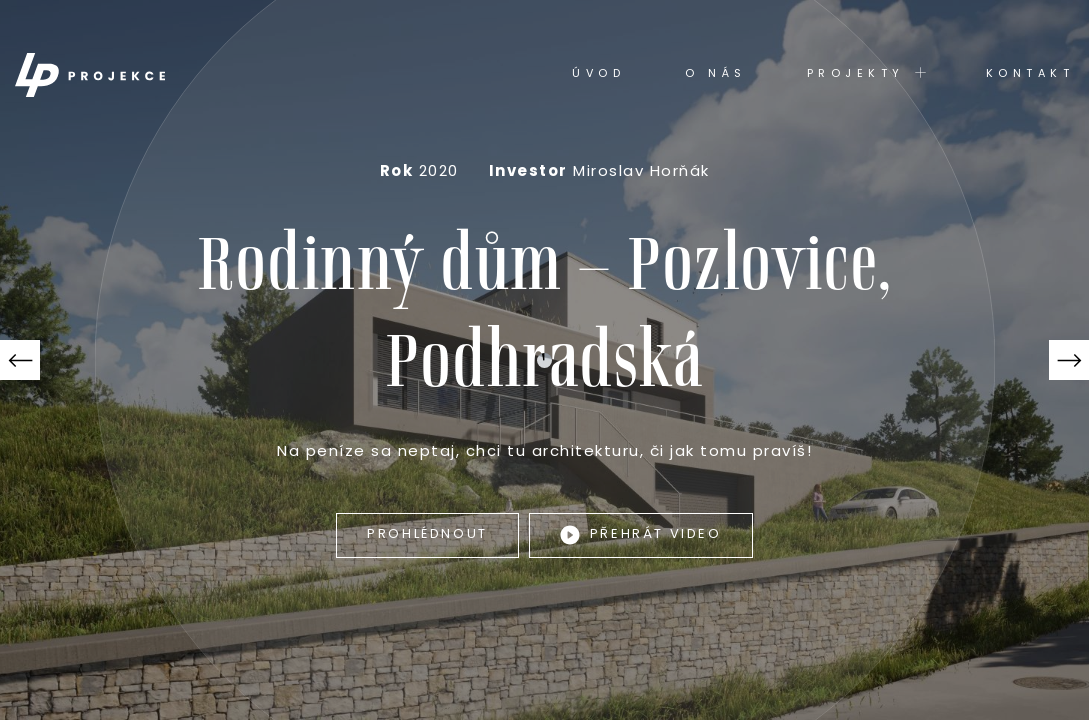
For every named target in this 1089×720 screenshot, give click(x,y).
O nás (716, 74)
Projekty (866, 73)
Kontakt (1030, 74)
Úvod (598, 74)
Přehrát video (641, 535)
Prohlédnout (427, 534)
